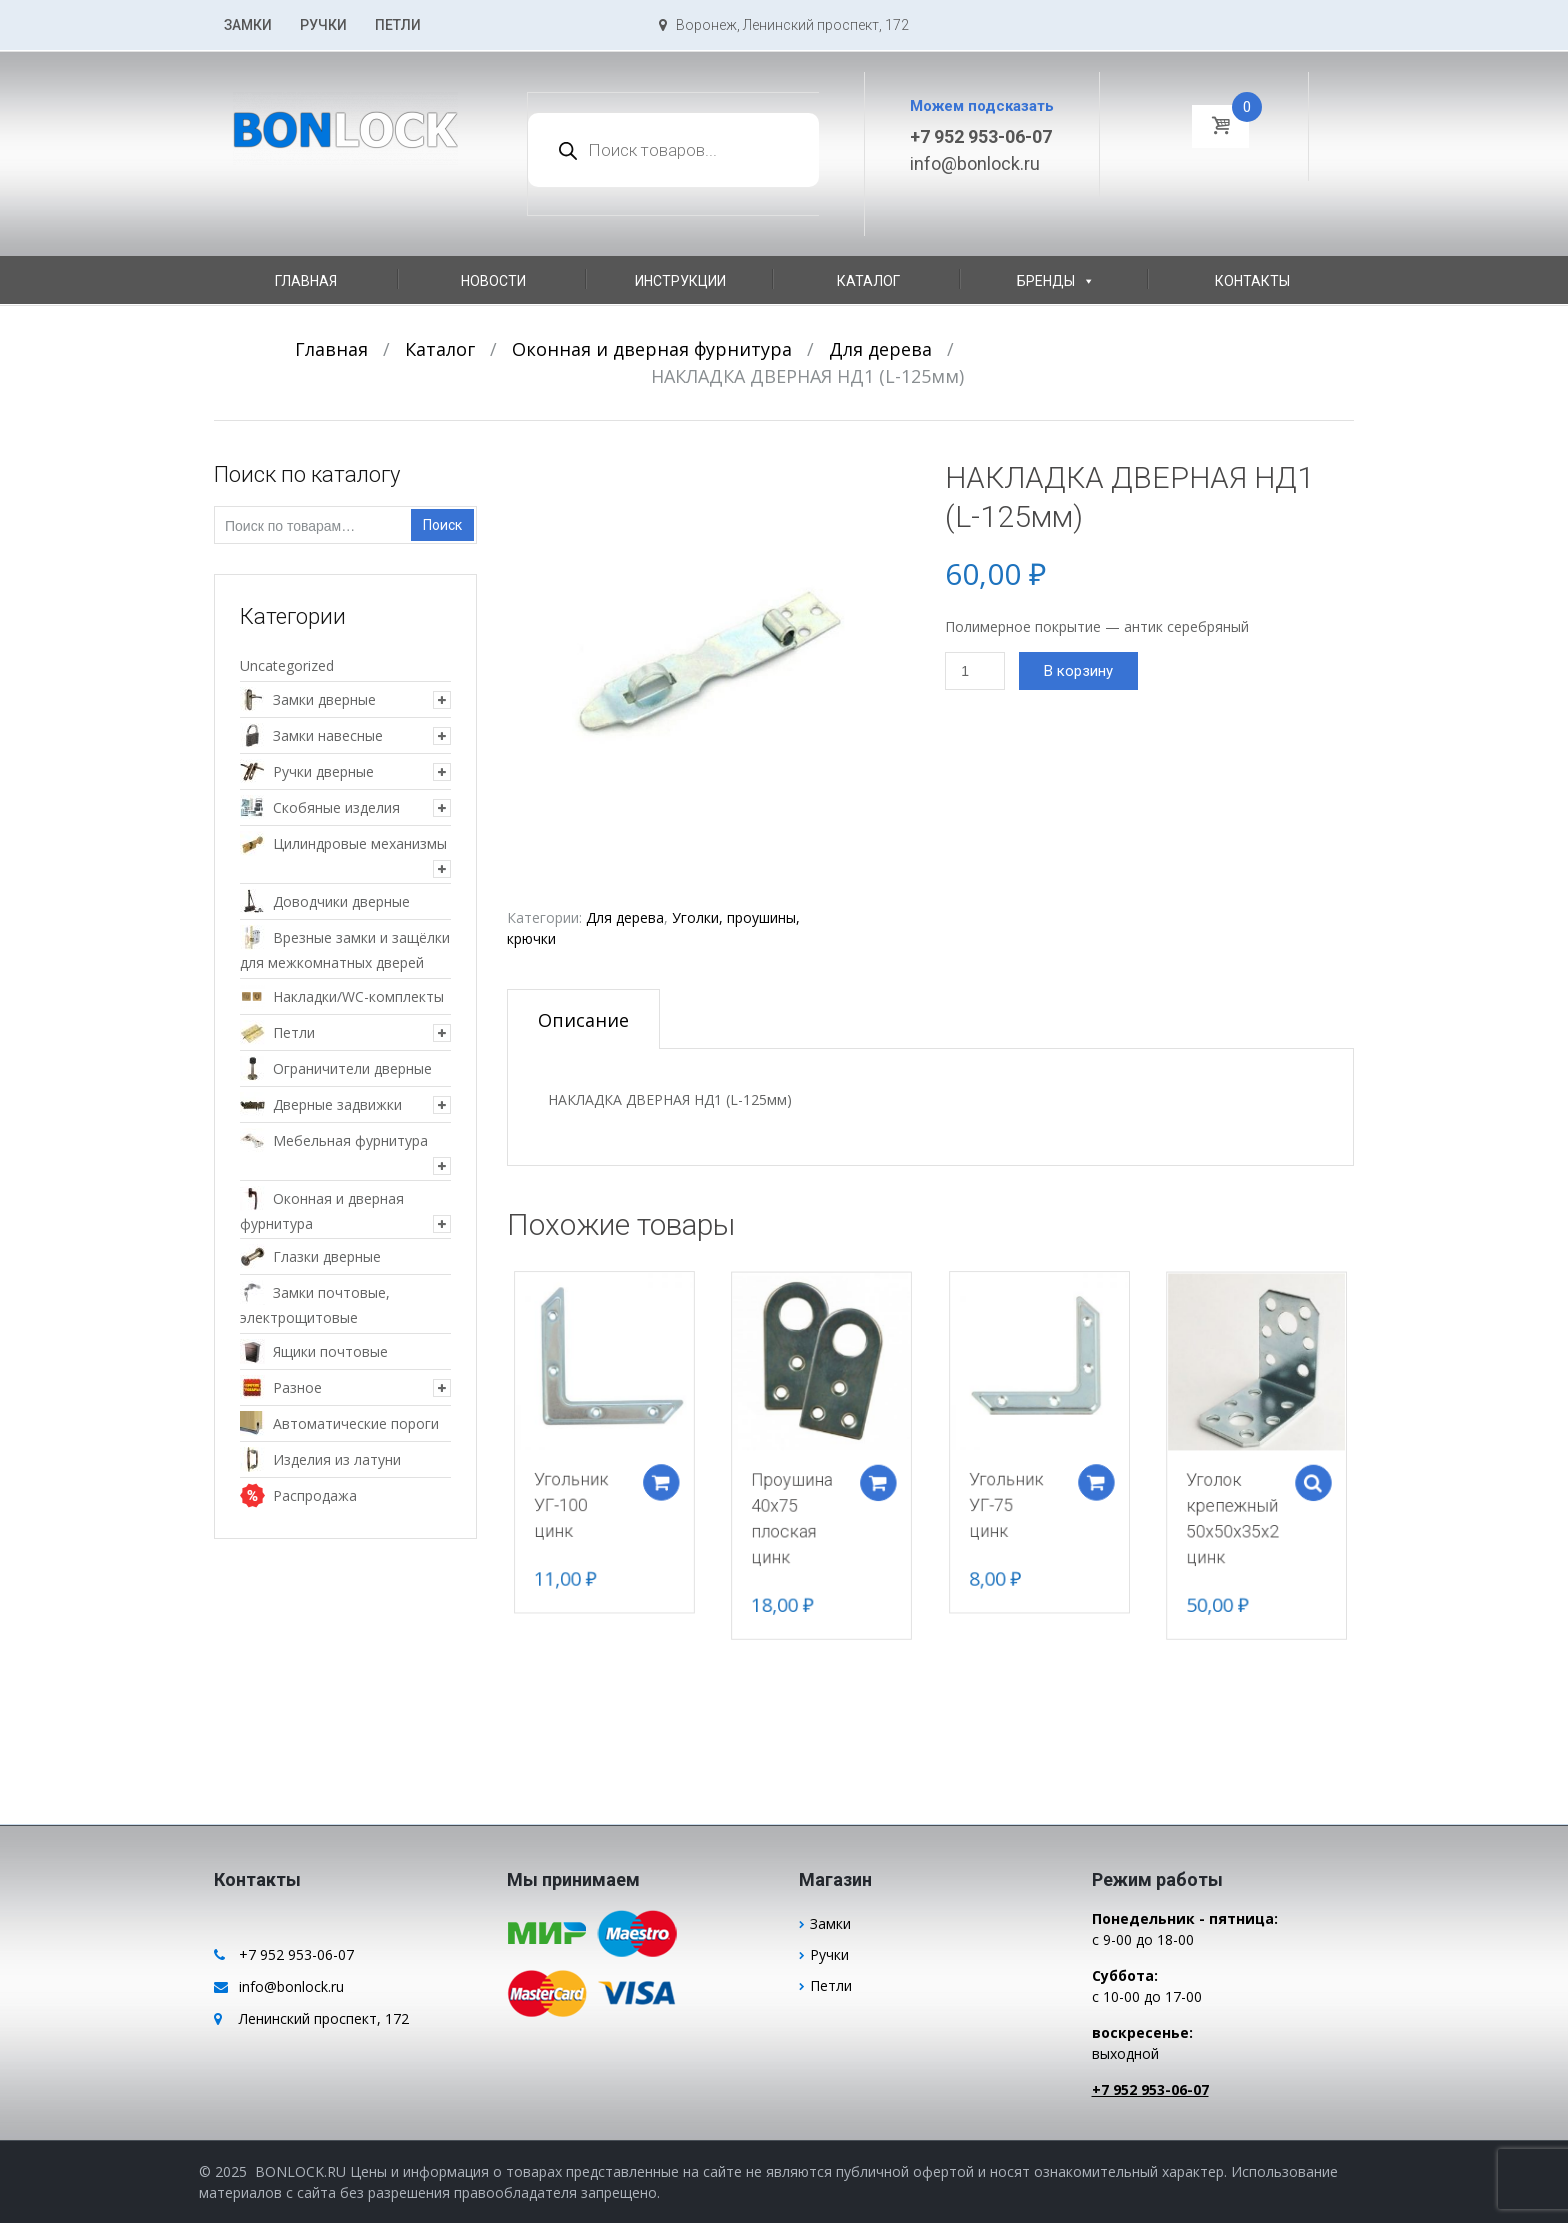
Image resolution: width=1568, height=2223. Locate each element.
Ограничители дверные (352, 1068)
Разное (297, 1387)
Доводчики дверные (341, 901)
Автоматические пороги (356, 1423)
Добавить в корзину (685, 1477)
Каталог (868, 281)
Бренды (1056, 281)
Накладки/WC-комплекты (358, 996)
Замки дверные (324, 699)
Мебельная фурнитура (350, 1140)
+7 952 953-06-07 (981, 136)
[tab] (583, 1019)
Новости (493, 281)
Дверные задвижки (337, 1104)
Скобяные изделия (336, 807)
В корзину (1078, 671)
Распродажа (315, 1495)
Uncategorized (287, 665)
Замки (248, 25)
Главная (306, 281)
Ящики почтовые (330, 1351)
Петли (398, 25)
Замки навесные (328, 735)
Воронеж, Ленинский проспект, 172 (784, 25)
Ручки (323, 25)
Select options (1272, 1479)
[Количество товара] (975, 671)
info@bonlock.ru (975, 163)
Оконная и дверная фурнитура (652, 349)
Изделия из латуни (337, 1459)
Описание (583, 1020)
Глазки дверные (327, 1256)
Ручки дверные (323, 771)
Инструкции (680, 281)
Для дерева (880, 349)
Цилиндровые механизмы (360, 843)
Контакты (1252, 281)
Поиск (442, 525)
